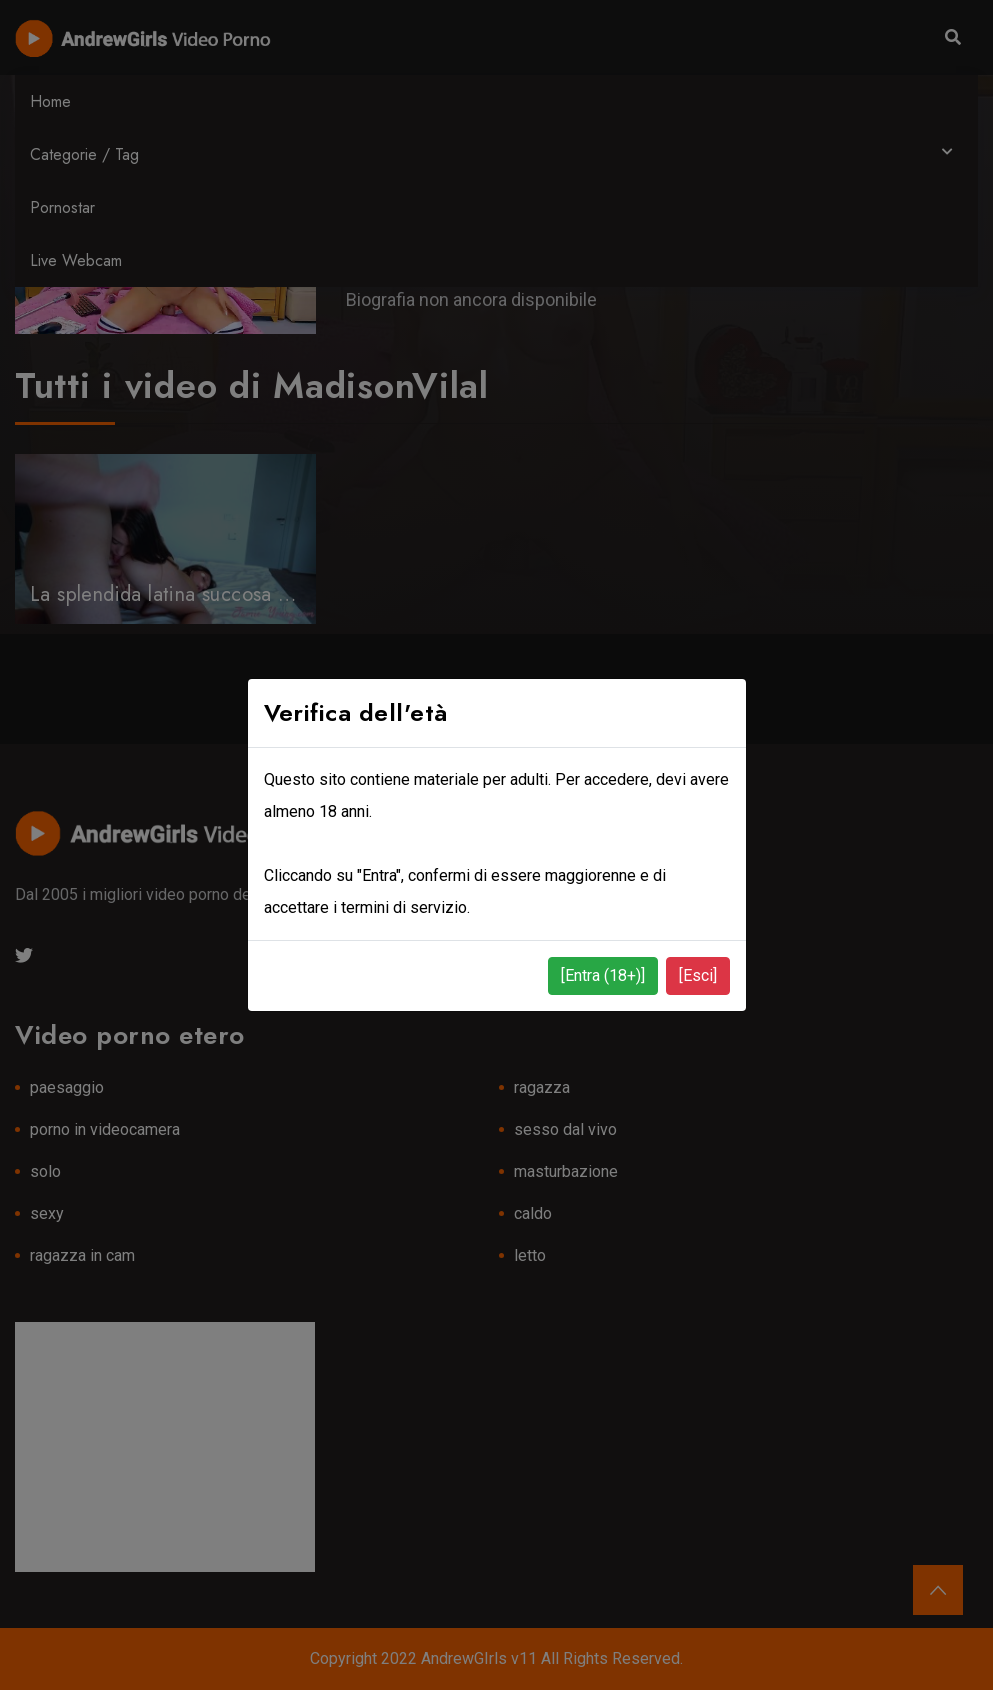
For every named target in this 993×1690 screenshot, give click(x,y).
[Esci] (698, 975)
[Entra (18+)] (603, 975)
